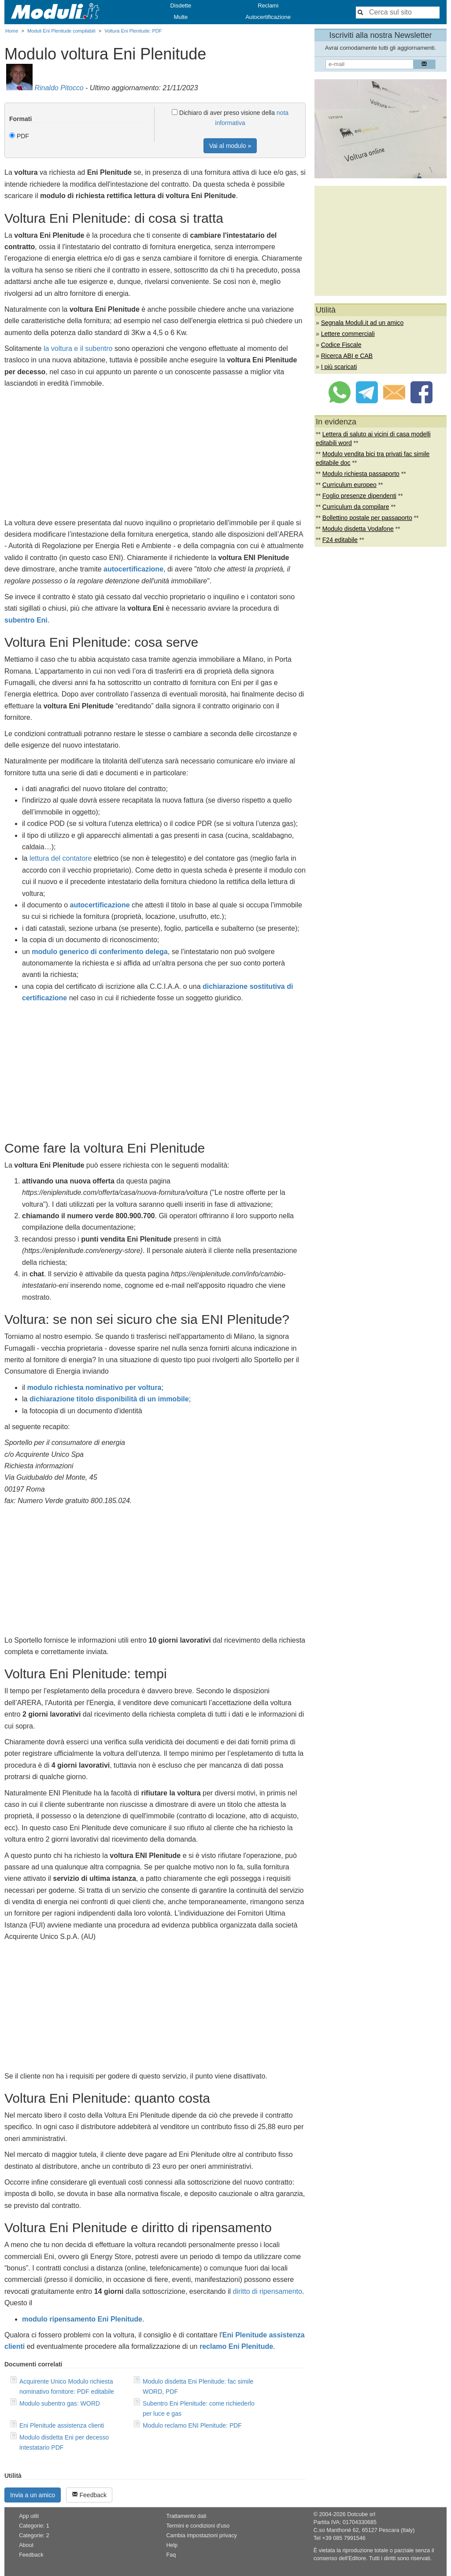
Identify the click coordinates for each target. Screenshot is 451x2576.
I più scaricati (339, 366)
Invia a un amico (32, 2495)
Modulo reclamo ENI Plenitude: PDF (192, 2425)
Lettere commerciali (348, 333)
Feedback (89, 2495)
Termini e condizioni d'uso (197, 2526)
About (26, 2545)
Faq (171, 2555)
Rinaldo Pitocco (58, 88)
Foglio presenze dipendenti (359, 495)
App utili (29, 2516)
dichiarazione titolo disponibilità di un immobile (109, 1399)
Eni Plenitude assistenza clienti (61, 2425)
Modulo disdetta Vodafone (358, 528)
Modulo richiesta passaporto (360, 473)
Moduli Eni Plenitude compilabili (61, 30)
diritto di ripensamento (267, 2291)
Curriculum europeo (349, 484)
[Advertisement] (155, 455)
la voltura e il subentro (78, 348)
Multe (181, 17)
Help (171, 2545)
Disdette (180, 5)
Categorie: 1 (34, 2526)
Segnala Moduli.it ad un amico (362, 322)
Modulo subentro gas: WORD (59, 2403)
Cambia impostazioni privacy (201, 2535)
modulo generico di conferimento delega (99, 951)
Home (11, 30)
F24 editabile (340, 539)
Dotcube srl (361, 2514)
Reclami (268, 5)
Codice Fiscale (341, 344)
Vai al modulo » (230, 145)
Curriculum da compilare (355, 506)
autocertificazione (133, 569)
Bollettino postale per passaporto (367, 517)
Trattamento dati (186, 2516)
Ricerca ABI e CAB (347, 355)
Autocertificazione (268, 17)
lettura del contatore (61, 858)
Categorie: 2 (34, 2535)
